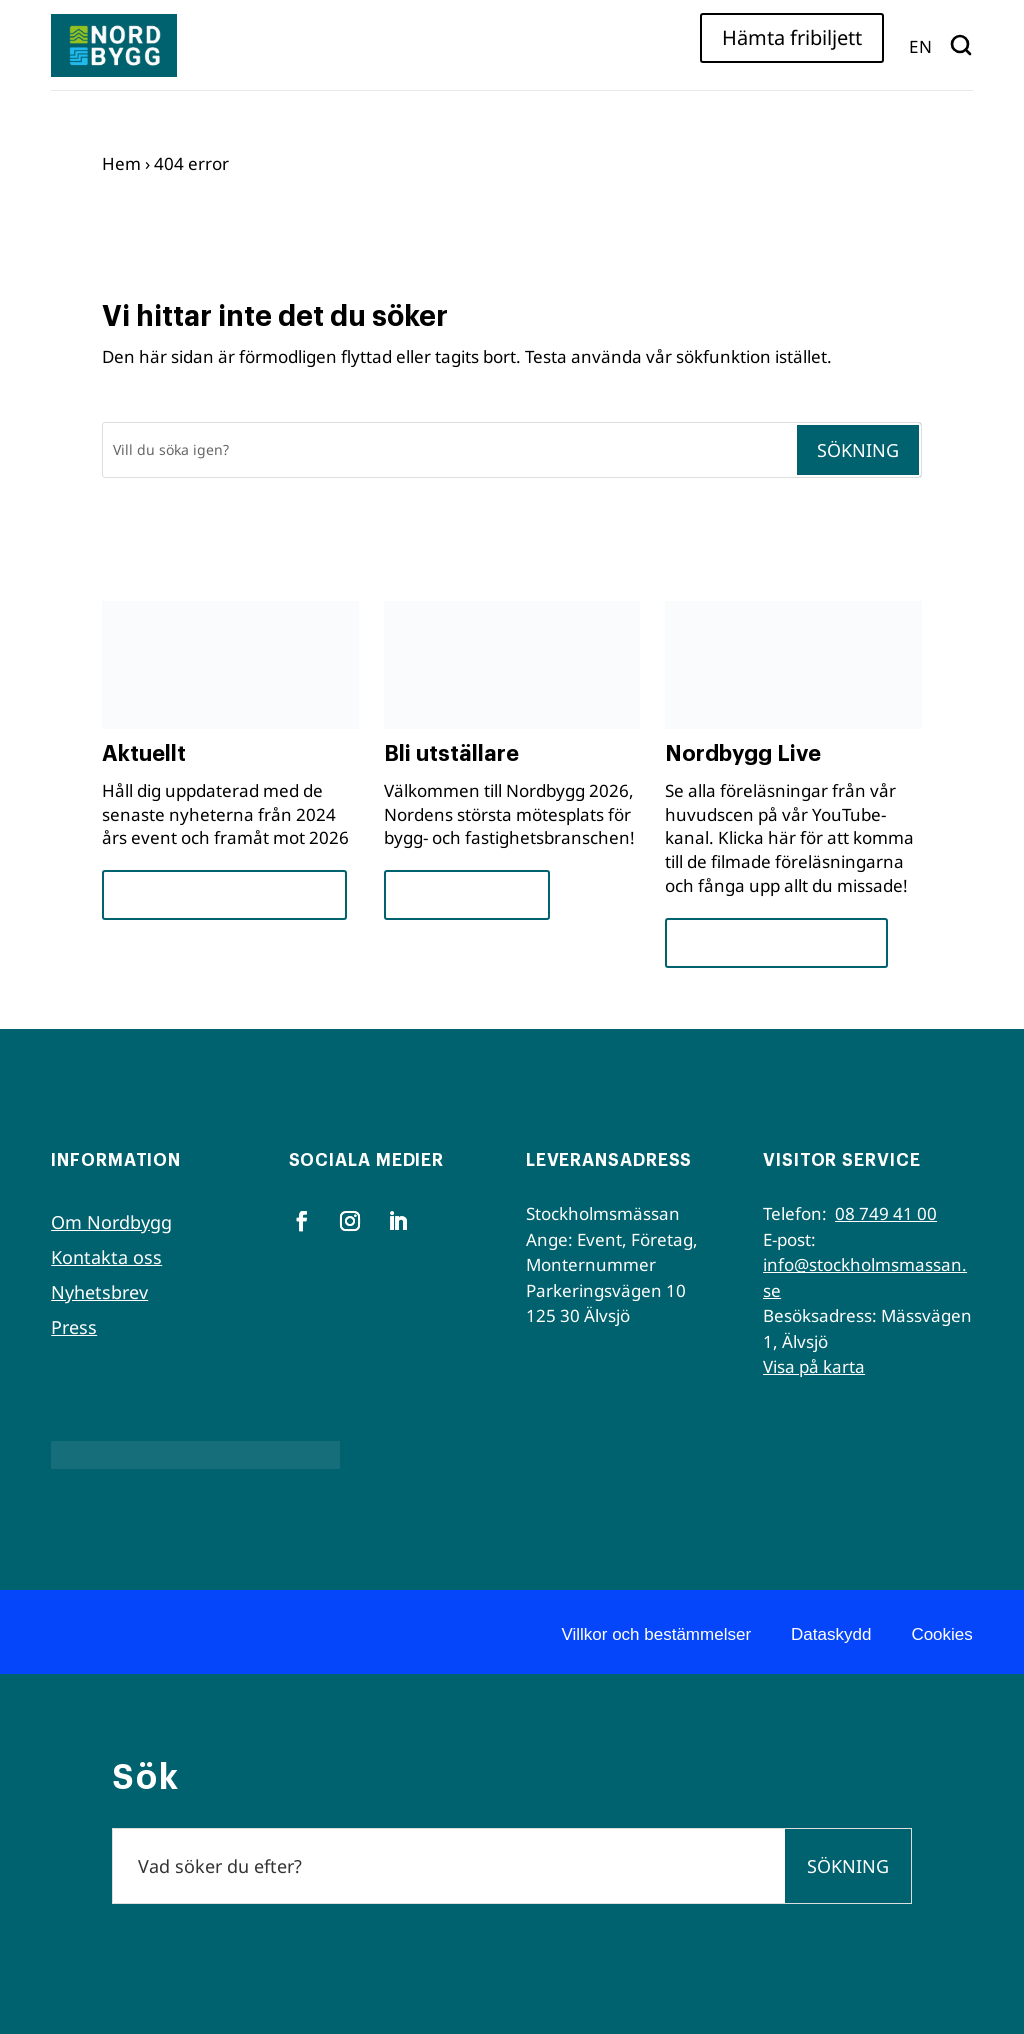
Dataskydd (831, 1634)
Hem (121, 163)
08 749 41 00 (886, 1213)
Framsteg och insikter (224, 894)
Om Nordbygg (111, 1222)
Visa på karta (814, 1366)
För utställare (467, 894)
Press (74, 1327)
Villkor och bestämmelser (656, 1634)
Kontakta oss (106, 1257)
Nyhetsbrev (99, 1292)
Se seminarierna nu (776, 942)
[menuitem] (921, 45)
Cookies (941, 1634)
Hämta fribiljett (792, 37)
